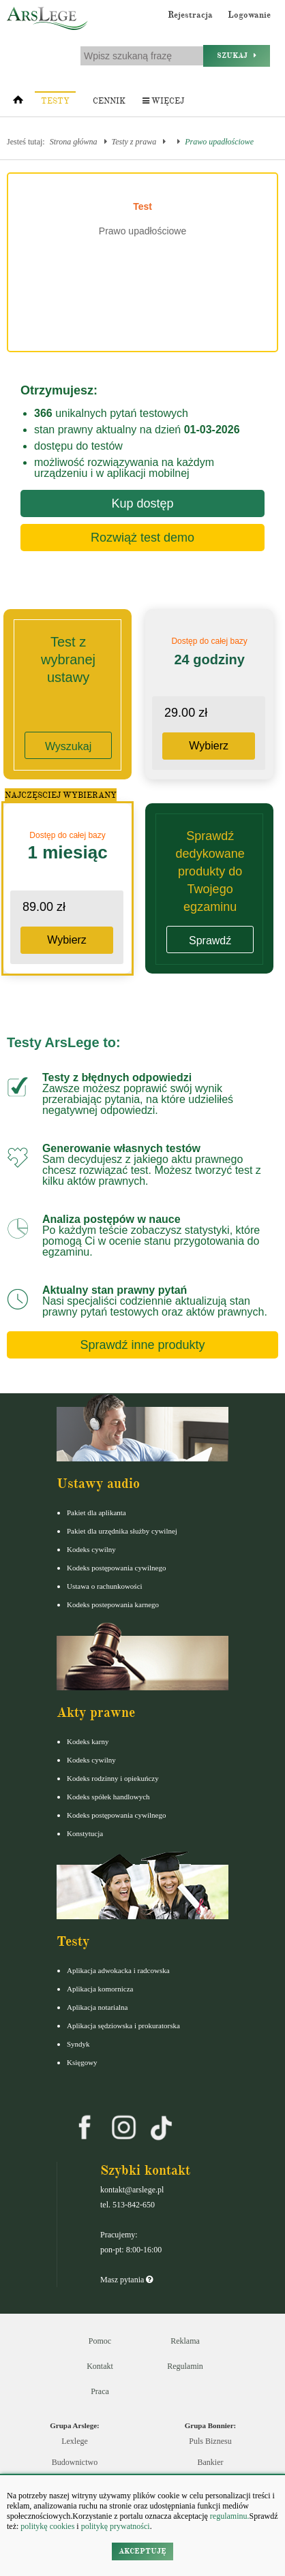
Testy (55, 101)
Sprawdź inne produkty (142, 1345)
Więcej (163, 101)
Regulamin (185, 2366)
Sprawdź (210, 940)
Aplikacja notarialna (97, 2007)
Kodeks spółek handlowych (108, 1797)
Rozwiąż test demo (142, 537)
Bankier (211, 2462)
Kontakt (100, 2366)
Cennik (109, 101)
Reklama (185, 2341)
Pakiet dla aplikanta (96, 1512)
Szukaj (236, 55)
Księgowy (82, 2062)
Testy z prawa (134, 141)
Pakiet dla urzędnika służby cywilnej (122, 1531)
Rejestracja (190, 15)
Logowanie (249, 15)
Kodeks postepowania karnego (113, 1604)
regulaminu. (229, 2516)
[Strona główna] (18, 103)
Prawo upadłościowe (219, 141)
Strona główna (73, 141)
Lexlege (74, 2441)
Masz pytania (126, 2279)
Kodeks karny (87, 1741)
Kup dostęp (142, 503)
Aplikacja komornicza (100, 1989)
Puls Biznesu (210, 2441)
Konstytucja (85, 1833)
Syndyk (78, 2044)
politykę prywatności (115, 2526)
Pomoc (100, 2341)
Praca (100, 2391)
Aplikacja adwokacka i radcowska (118, 1970)
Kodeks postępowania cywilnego (116, 1568)
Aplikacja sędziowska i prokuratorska (123, 2025)
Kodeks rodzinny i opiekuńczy (113, 1778)
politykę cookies (47, 2526)
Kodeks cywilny (91, 1549)
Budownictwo (74, 2462)
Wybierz (208, 745)
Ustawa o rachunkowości (104, 1586)
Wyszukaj (68, 746)
